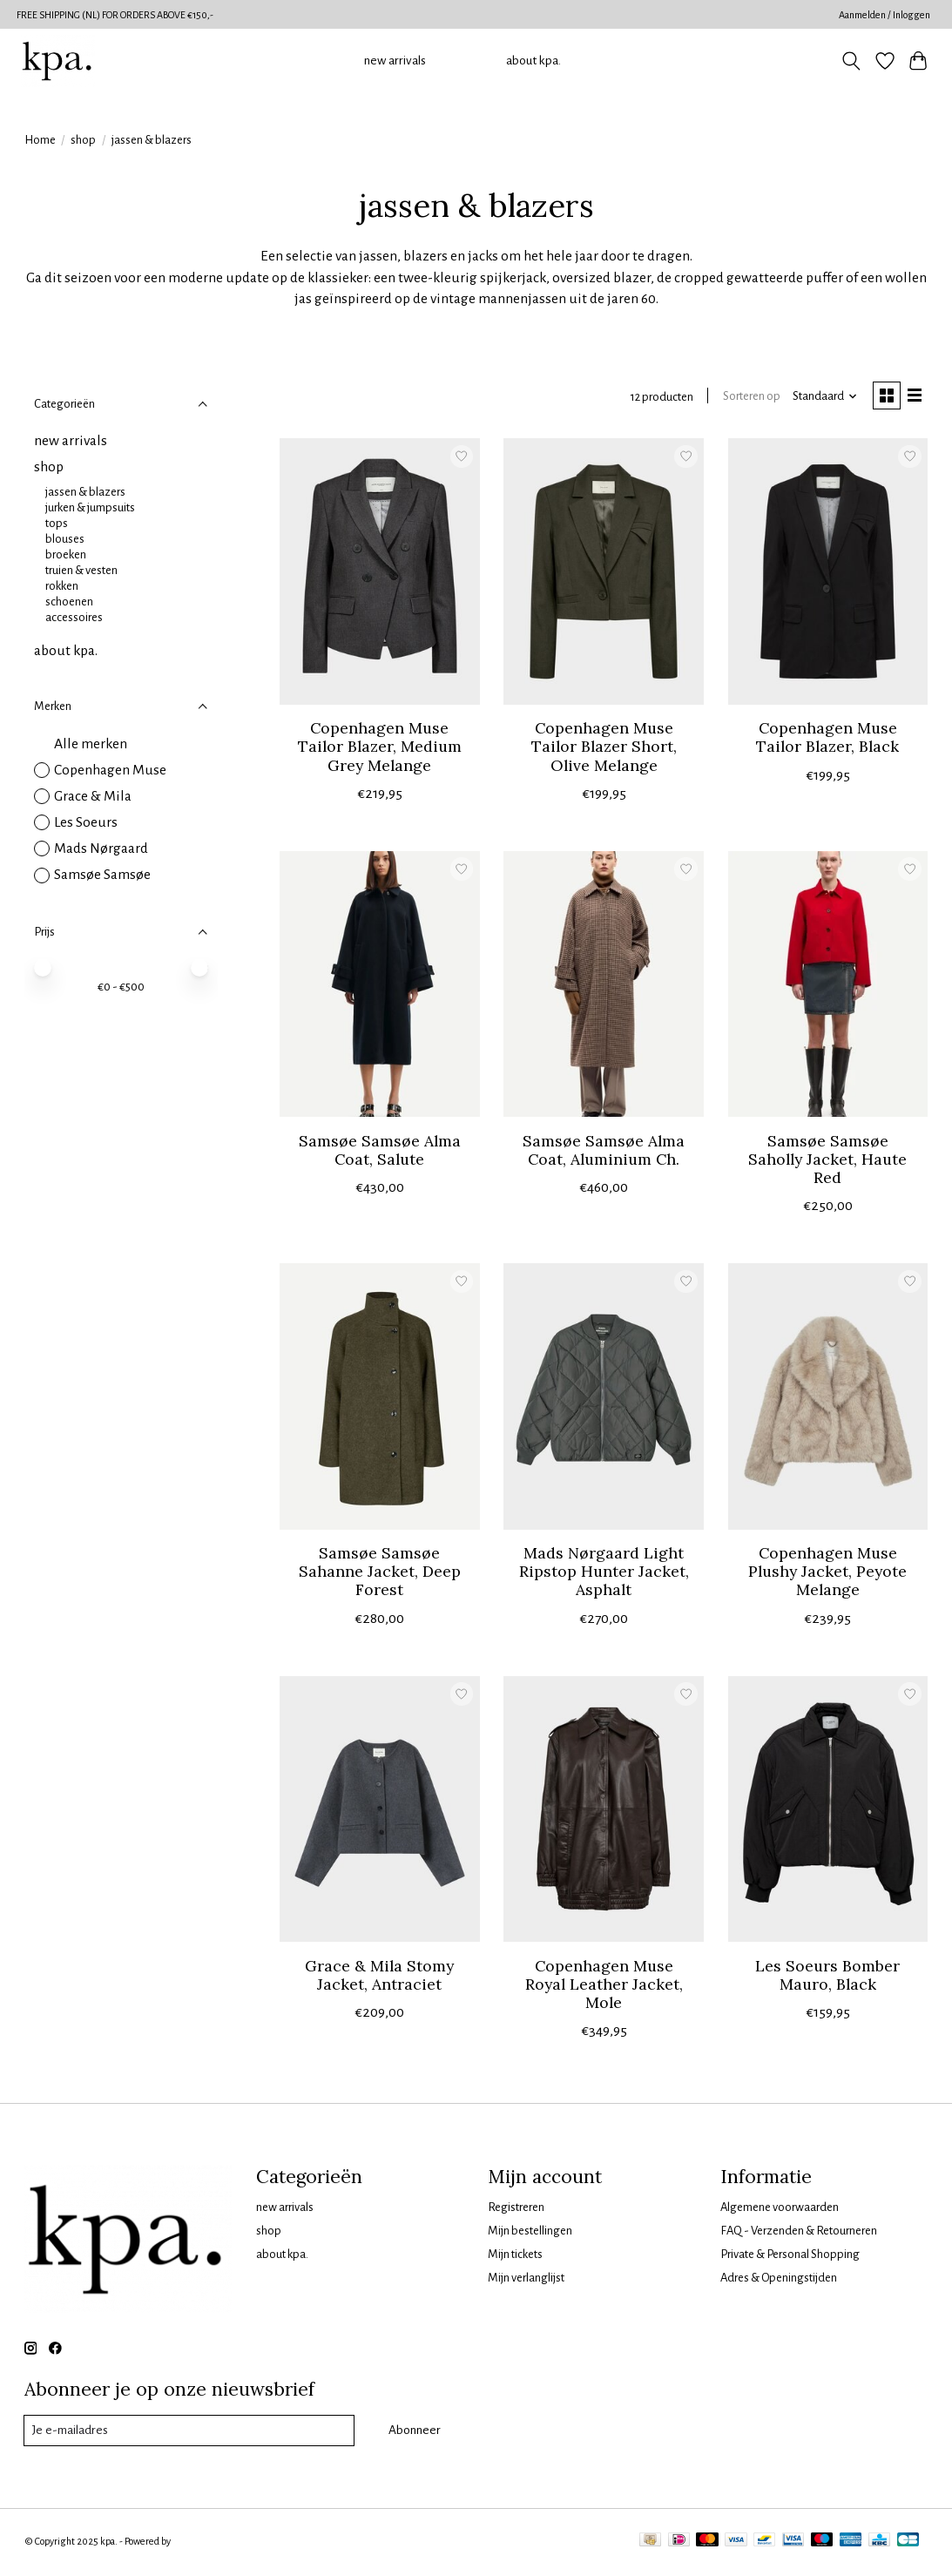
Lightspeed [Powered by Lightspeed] (195, 2544)
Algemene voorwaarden (779, 2208)
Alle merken (90, 744)
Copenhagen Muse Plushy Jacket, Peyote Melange (827, 1573)
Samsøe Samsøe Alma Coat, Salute (380, 1151)
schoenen (69, 601)
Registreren (516, 2208)
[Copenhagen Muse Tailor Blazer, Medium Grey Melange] (380, 574)
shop (83, 139)
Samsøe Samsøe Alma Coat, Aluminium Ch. (604, 1151)
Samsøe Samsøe (102, 874)
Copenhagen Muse (110, 770)
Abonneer (413, 2432)
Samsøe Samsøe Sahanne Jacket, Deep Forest (380, 1573)
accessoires (74, 617)
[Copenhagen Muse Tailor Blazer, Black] (828, 574)
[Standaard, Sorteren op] (820, 398)
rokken (61, 585)
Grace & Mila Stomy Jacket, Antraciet (379, 1976)
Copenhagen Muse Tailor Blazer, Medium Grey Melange (380, 748)
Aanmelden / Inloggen (884, 15)
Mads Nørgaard (101, 848)
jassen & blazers (85, 491)
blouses (64, 538)
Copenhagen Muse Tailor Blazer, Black (827, 739)
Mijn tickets (515, 2255)
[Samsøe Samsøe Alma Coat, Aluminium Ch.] (603, 986)
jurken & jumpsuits (90, 507)
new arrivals (395, 60)
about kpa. (533, 60)
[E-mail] (189, 2433)
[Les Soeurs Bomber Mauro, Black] (828, 1811)
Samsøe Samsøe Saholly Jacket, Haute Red (827, 1160)
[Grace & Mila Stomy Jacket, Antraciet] (380, 1811)
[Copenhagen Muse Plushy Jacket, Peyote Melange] (828, 1399)
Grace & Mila (93, 796)
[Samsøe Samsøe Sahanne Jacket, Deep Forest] (380, 1399)
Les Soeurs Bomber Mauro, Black (827, 1976)
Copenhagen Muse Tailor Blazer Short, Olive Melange (604, 748)
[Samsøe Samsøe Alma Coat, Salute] (380, 986)
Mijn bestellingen (530, 2232)
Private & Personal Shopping (790, 2255)
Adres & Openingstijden (778, 2280)
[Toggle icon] (850, 61)
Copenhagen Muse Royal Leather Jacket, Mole (604, 1985)
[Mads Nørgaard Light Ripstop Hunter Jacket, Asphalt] (603, 1399)
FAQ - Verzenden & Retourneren (798, 2232)
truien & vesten (81, 570)
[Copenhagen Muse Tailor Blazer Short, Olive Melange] (603, 574)
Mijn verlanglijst (526, 2280)
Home (40, 139)
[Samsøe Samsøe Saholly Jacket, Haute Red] (828, 986)
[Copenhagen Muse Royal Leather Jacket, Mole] (603, 1811)
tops (56, 523)
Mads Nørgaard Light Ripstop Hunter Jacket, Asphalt (604, 1573)
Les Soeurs (86, 822)
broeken (65, 554)
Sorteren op (747, 397)
